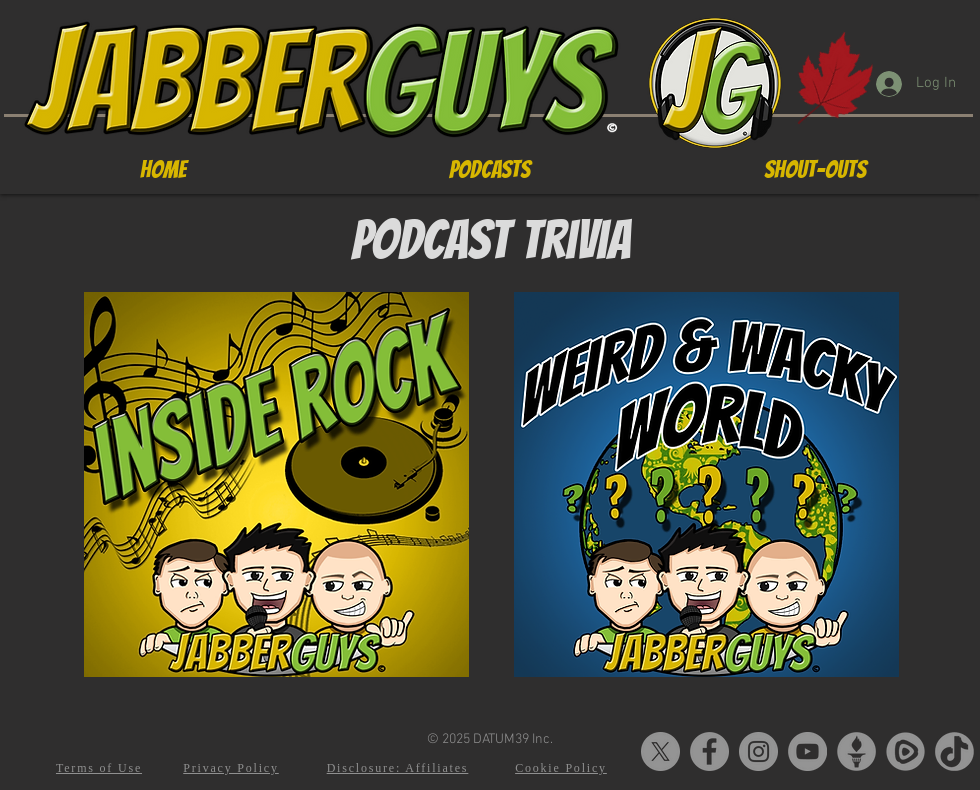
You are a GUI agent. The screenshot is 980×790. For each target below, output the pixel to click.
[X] (660, 751)
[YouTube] (807, 751)
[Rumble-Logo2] (905, 751)
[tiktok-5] (954, 751)
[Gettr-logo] (856, 751)
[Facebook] (709, 751)
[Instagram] (758, 751)
